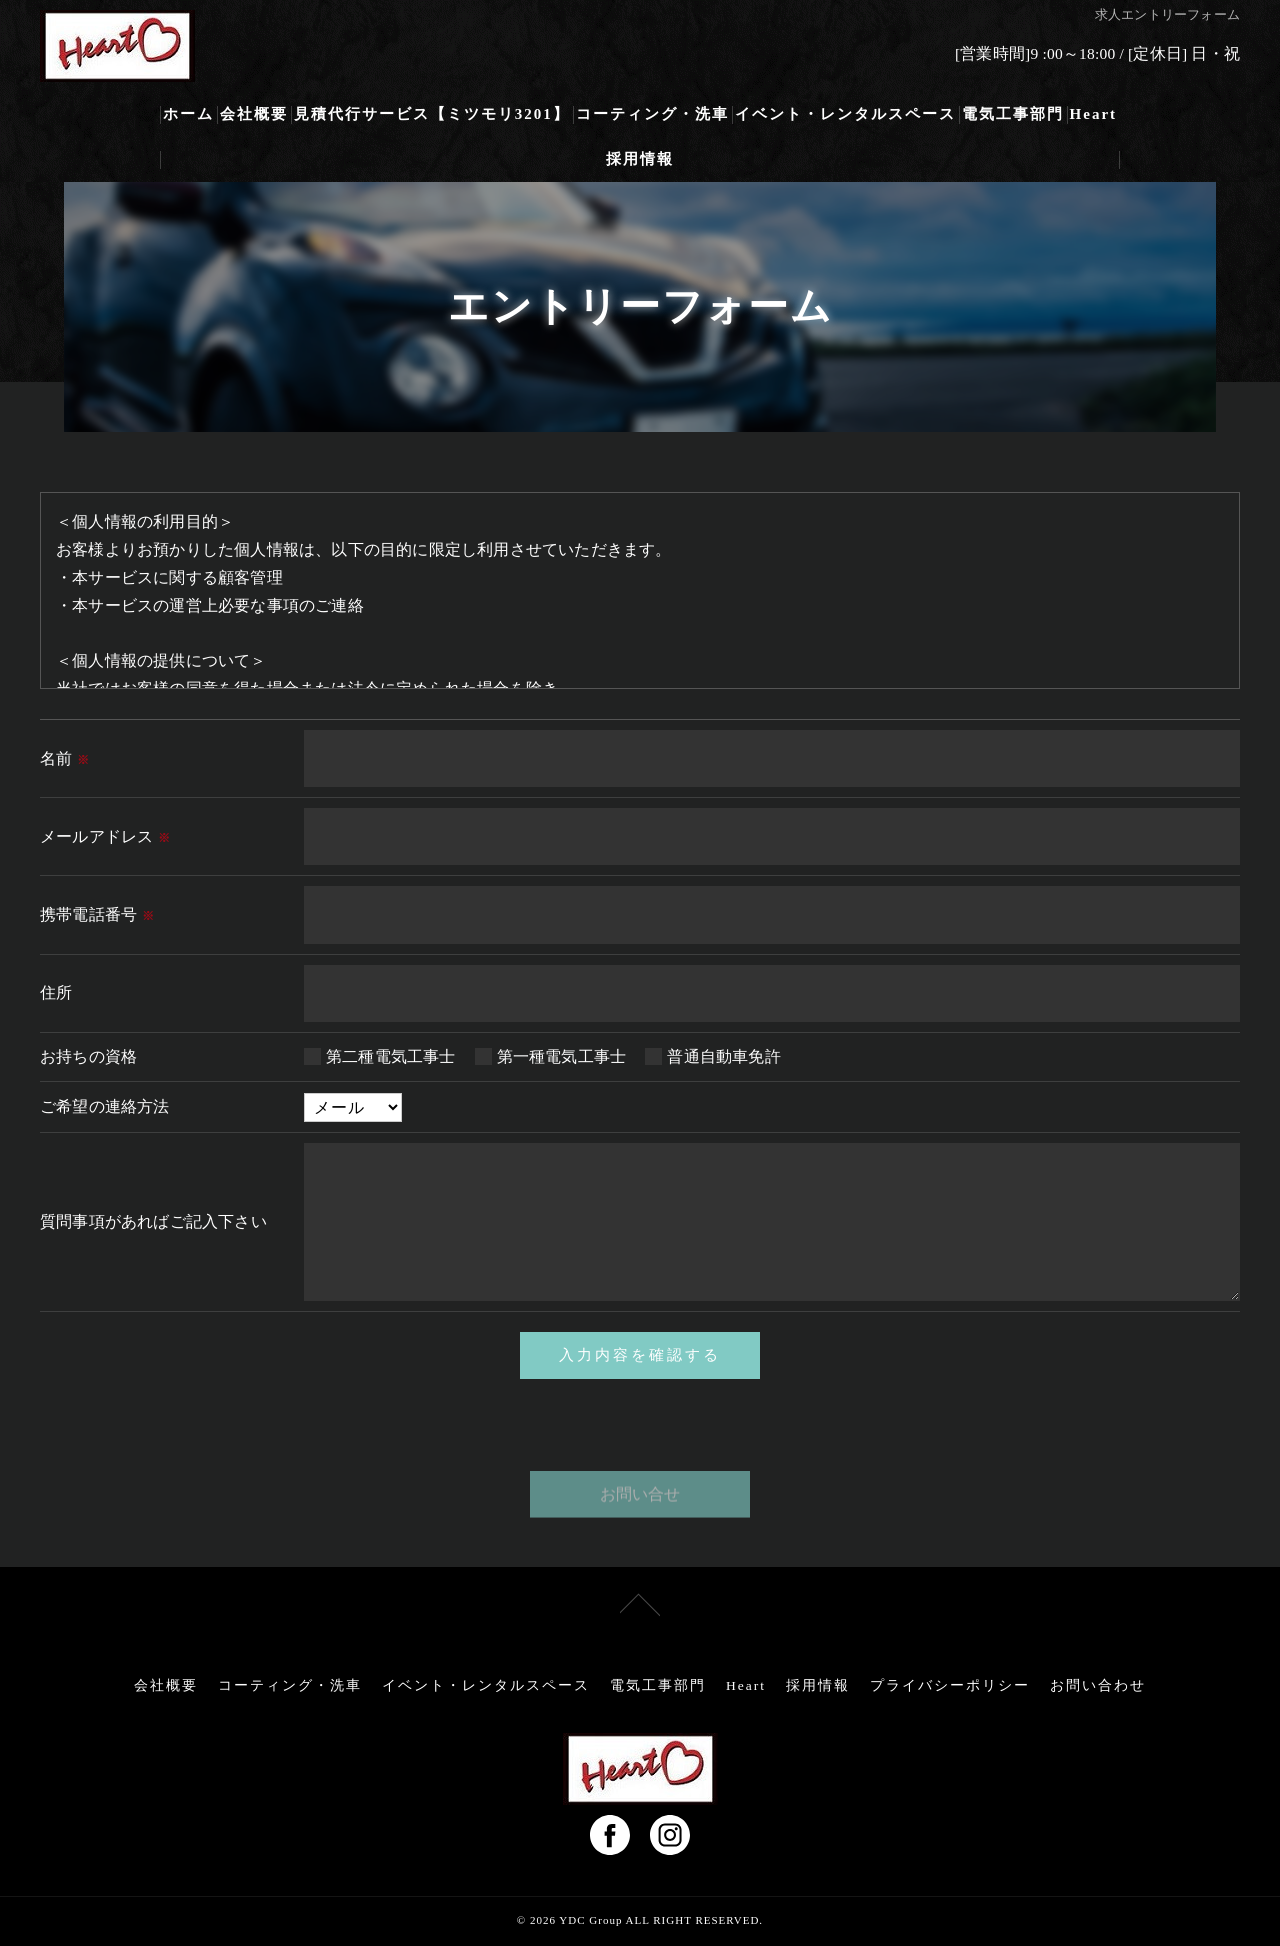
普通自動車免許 (723, 1056)
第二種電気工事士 (391, 1056)
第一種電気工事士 (562, 1056)
